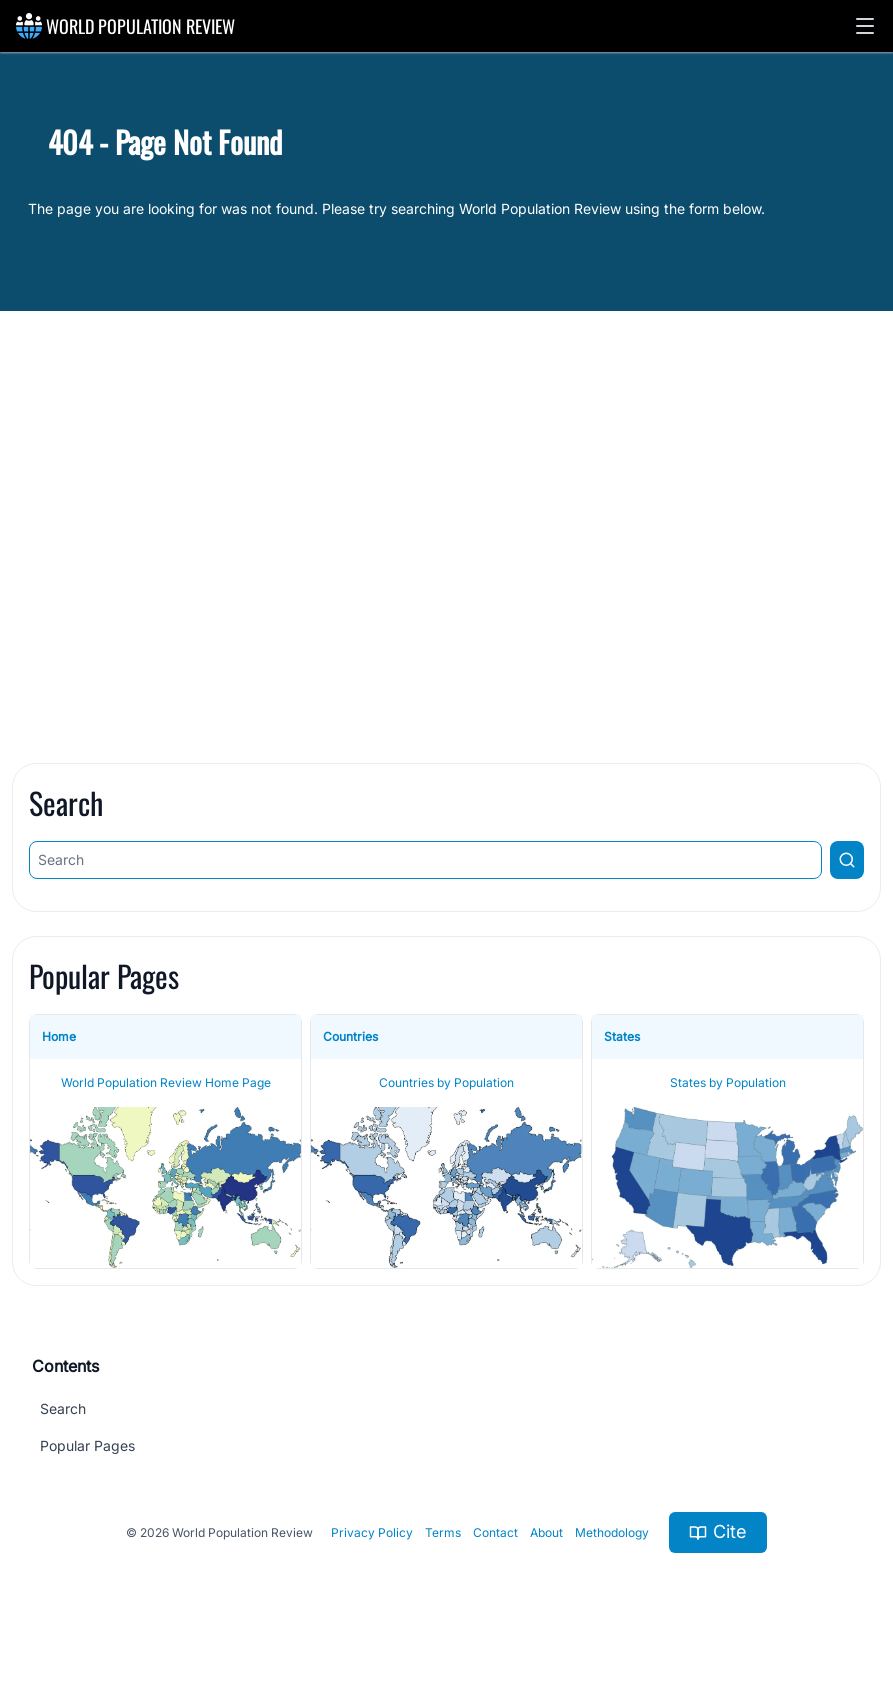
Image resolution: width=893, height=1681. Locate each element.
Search (63, 1408)
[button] (865, 26)
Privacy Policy (372, 1532)
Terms (443, 1532)
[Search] (425, 860)
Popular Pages (87, 1445)
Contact (495, 1532)
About (546, 1532)
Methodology (612, 1532)
